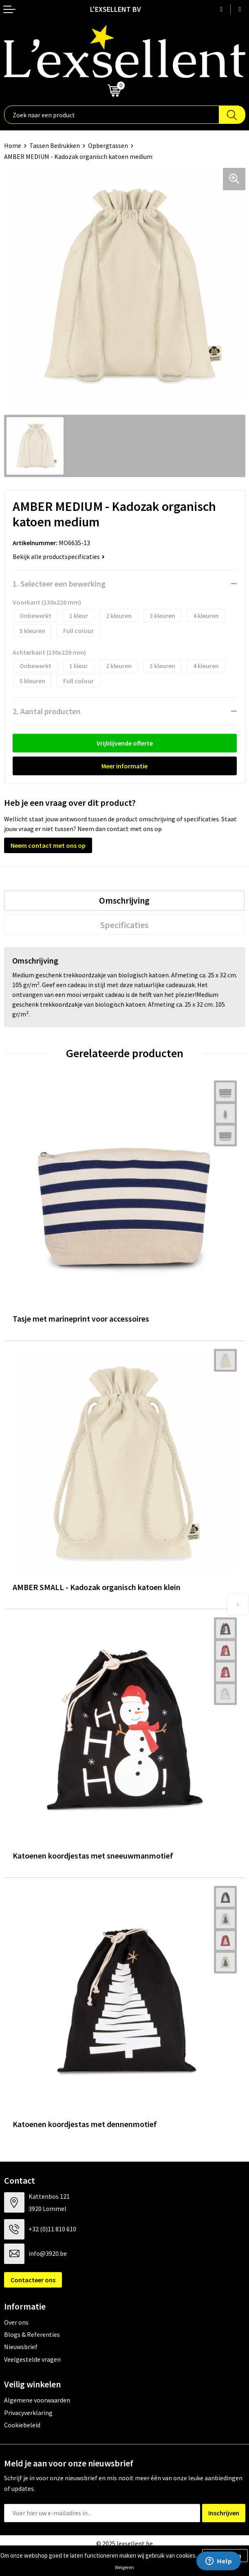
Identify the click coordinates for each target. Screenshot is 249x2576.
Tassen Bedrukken (54, 145)
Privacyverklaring (28, 2413)
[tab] (124, 900)
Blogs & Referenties (32, 2334)
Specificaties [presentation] (124, 925)
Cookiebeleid (22, 2425)
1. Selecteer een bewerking (59, 584)
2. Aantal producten (47, 711)
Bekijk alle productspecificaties (59, 556)
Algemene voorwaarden (37, 2400)
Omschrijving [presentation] (124, 900)
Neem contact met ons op (48, 845)
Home (12, 145)
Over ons (16, 2322)
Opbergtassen (108, 145)
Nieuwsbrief (20, 2347)
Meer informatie (124, 766)
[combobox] (111, 115)
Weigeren (124, 2567)
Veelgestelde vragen (32, 2359)
